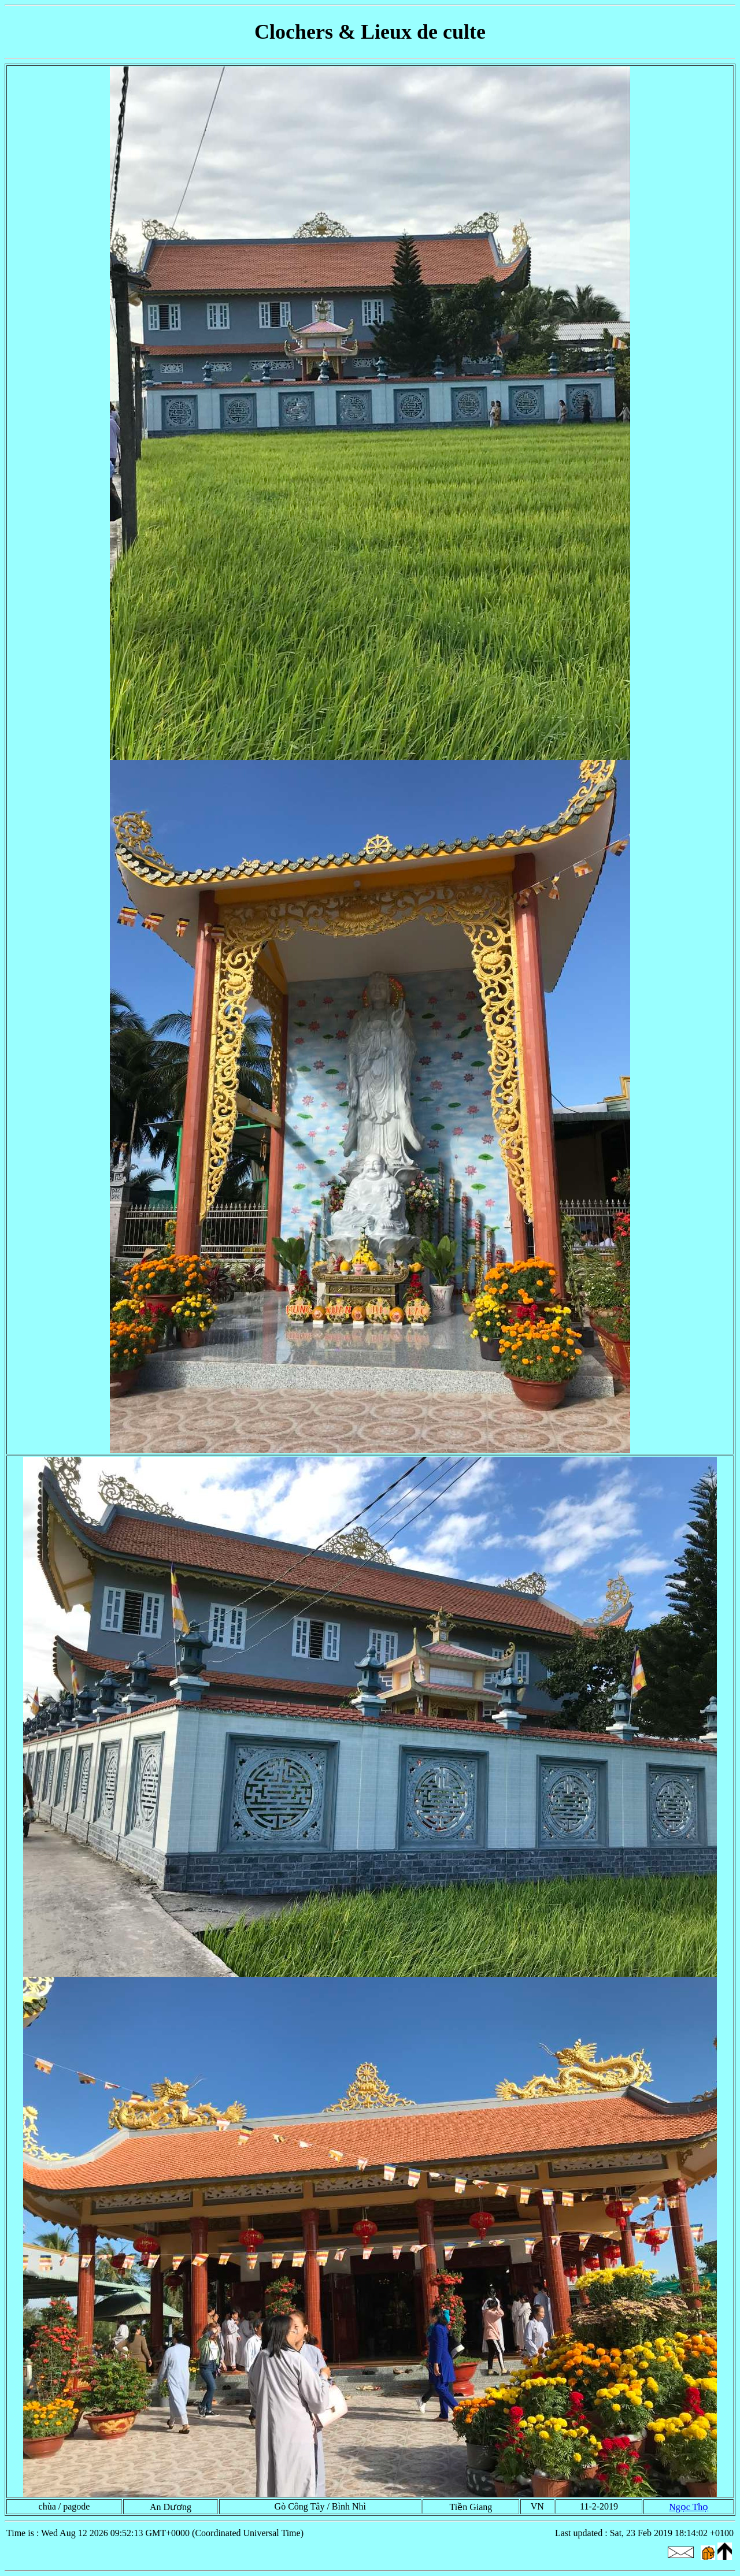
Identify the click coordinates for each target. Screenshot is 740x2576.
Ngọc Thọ (688, 2507)
